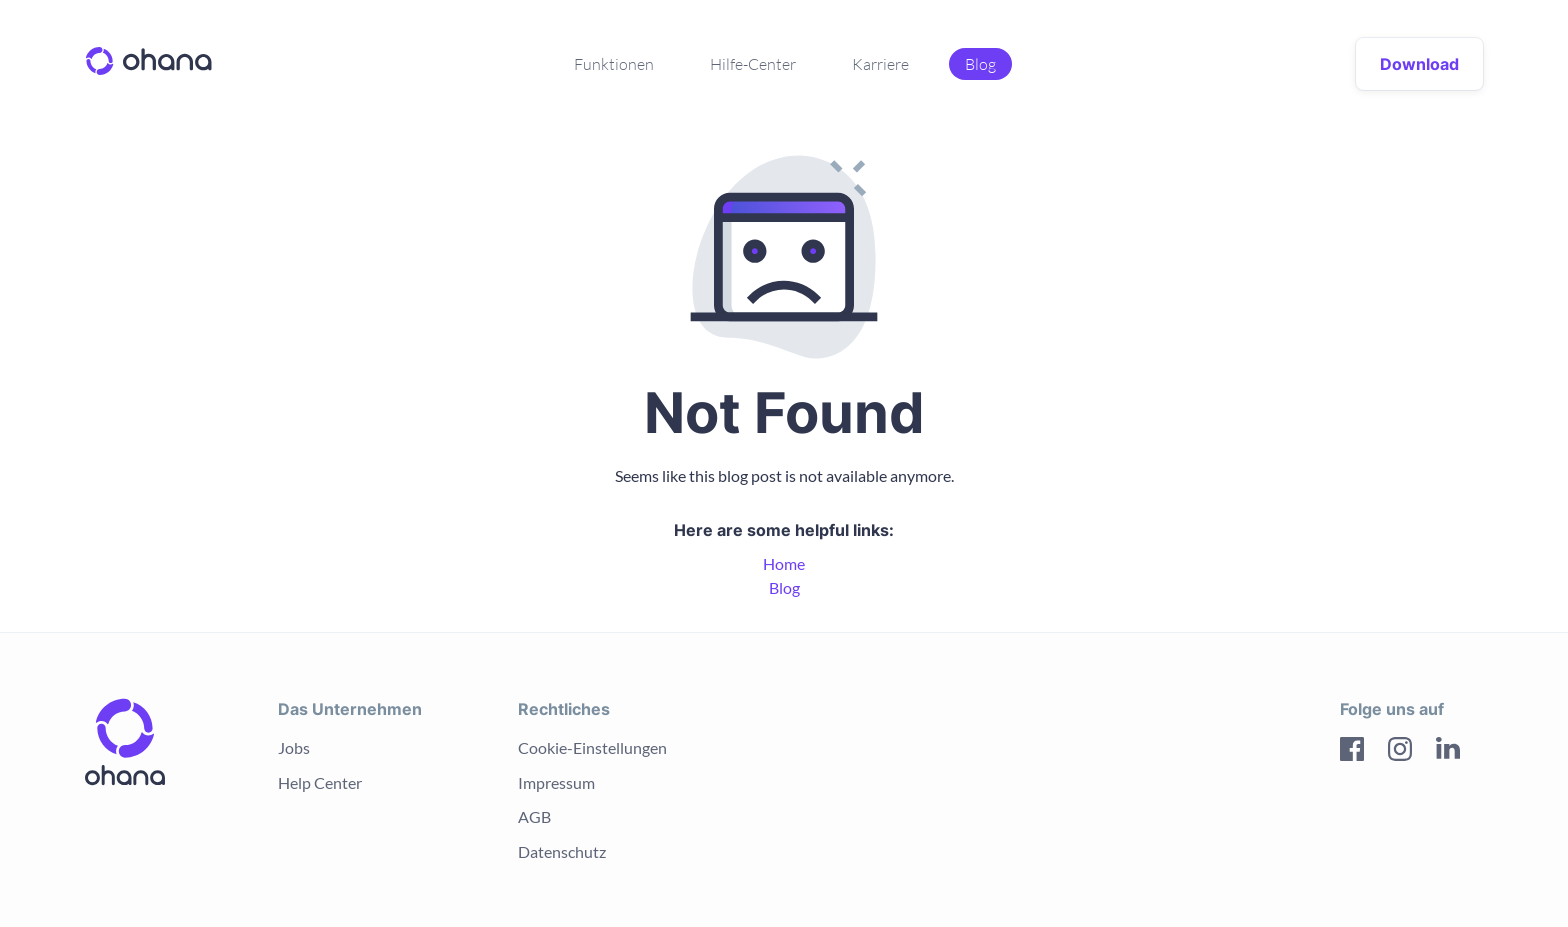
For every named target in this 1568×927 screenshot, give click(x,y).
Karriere (880, 64)
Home (784, 563)
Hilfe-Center (753, 64)
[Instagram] (1400, 752)
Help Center (320, 782)
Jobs (294, 747)
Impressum (556, 782)
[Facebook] (1352, 752)
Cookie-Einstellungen (592, 747)
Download (1419, 64)
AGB (534, 816)
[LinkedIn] (1448, 752)
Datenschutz (562, 851)
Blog (980, 64)
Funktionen (614, 64)
